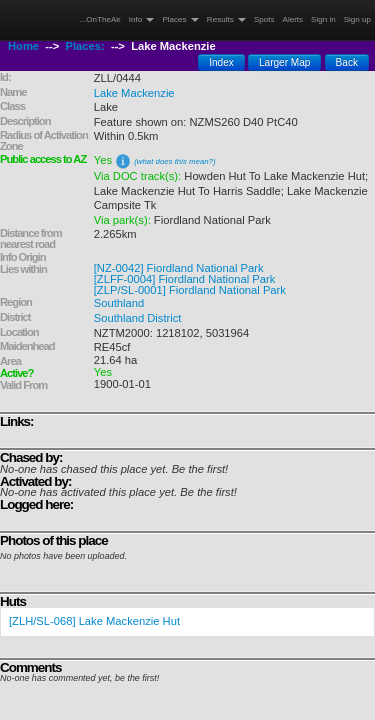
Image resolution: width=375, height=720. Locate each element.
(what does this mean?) (174, 161)
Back (347, 62)
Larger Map (285, 62)
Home (23, 46)
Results (226, 19)
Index (221, 62)
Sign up (357, 19)
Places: (85, 46)
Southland (119, 303)
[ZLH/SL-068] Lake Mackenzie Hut (94, 621)
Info (142, 19)
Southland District (138, 318)
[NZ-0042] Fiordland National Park (179, 268)
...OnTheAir (100, 19)
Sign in (323, 19)
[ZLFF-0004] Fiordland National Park (185, 279)
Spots (264, 19)
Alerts (293, 19)
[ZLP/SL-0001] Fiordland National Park (190, 290)
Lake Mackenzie (134, 93)
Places (180, 19)
